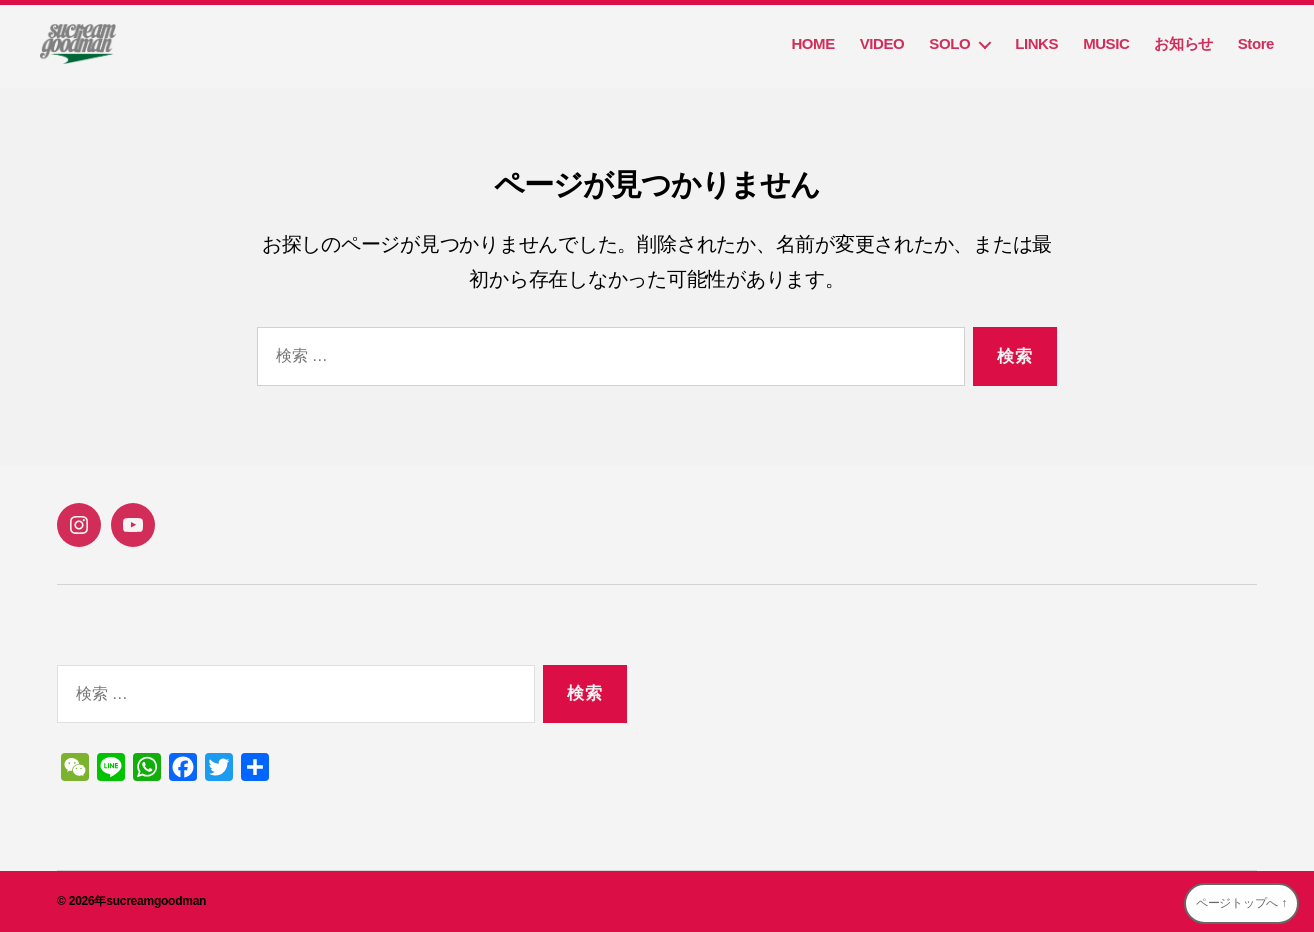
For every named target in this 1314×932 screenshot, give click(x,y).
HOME (812, 43)
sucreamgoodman (156, 901)
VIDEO (882, 43)
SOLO (949, 43)
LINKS (1036, 43)
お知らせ (1183, 43)
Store (1256, 43)
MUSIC (1106, 43)
